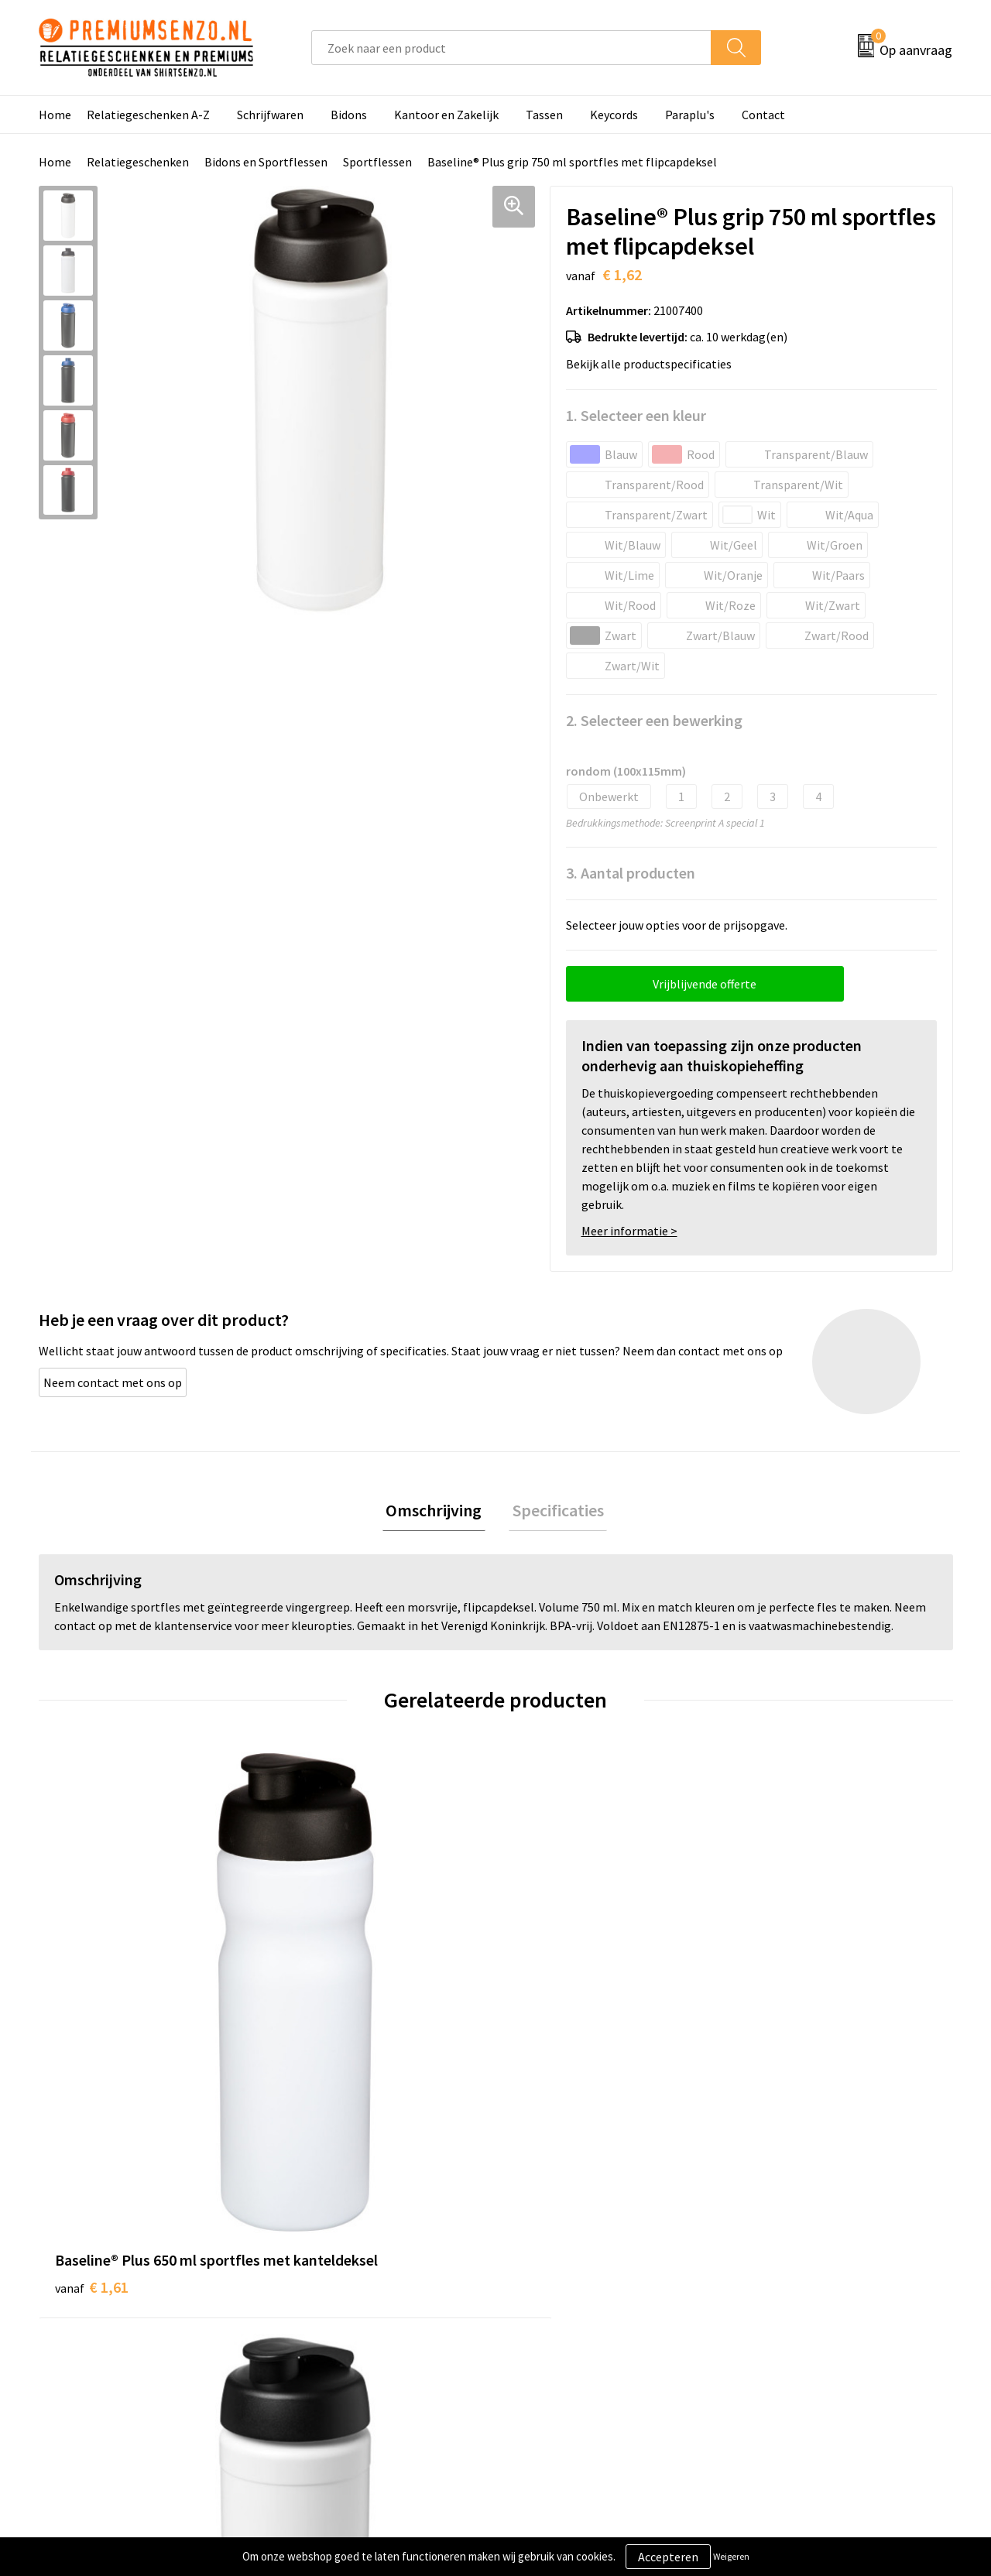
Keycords (614, 114)
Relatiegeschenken (138, 162)
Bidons (349, 114)
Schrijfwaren (270, 114)
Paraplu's (690, 114)
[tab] (437, 1512)
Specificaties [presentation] (554, 1512)
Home (55, 114)
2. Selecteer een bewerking (654, 720)
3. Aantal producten (630, 872)
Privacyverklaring (787, 2307)
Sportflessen (377, 162)
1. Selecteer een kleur (636, 415)
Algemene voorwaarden (803, 2260)
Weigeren (731, 2556)
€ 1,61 (92, 2028)
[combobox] (511, 47)
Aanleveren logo (558, 2284)
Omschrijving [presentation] (437, 1512)
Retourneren (549, 2354)
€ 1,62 (320, 2028)
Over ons (311, 2260)
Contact (763, 114)
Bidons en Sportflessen (265, 162)
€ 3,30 (548, 2028)
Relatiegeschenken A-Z (148, 114)
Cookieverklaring (786, 2284)
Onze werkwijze (556, 2307)
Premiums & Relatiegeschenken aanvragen (373, 2342)
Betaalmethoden (560, 2330)
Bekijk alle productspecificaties (653, 364)
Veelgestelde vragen (342, 2307)
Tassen (544, 114)
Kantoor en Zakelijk (446, 114)
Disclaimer (769, 2330)
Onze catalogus (329, 2284)
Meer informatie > (629, 1230)
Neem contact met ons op (112, 1382)
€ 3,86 (777, 2028)
